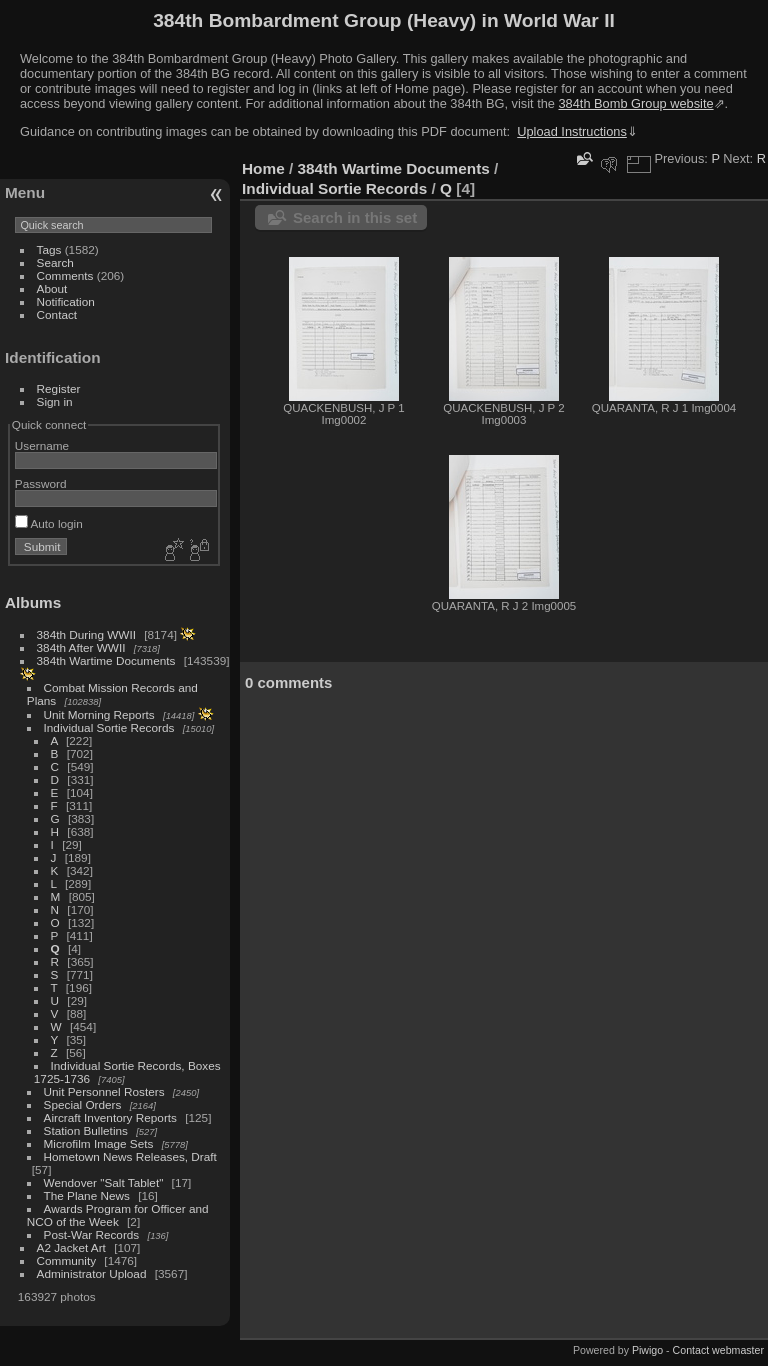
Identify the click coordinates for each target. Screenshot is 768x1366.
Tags (49, 249)
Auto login (49, 523)
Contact (57, 314)
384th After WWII (81, 647)
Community (67, 1260)
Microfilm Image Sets (99, 1143)
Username (42, 445)
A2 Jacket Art (71, 1247)
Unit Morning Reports (99, 714)
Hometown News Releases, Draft (130, 1156)
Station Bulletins (86, 1130)
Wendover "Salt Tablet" (104, 1182)
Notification (66, 301)
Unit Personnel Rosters (104, 1091)
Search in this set (355, 217)
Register (59, 388)
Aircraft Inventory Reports (110, 1117)
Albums (33, 602)
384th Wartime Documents (106, 660)
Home (263, 168)
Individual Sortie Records (109, 727)
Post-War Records (92, 1234)
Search (55, 262)
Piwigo (647, 1350)
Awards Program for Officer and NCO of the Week (118, 1215)
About (52, 288)
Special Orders (83, 1104)
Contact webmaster (718, 1350)
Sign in (55, 401)
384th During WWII (86, 634)
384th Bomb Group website (636, 103)
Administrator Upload (92, 1273)
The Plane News (87, 1195)
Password (41, 483)
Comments (65, 275)
